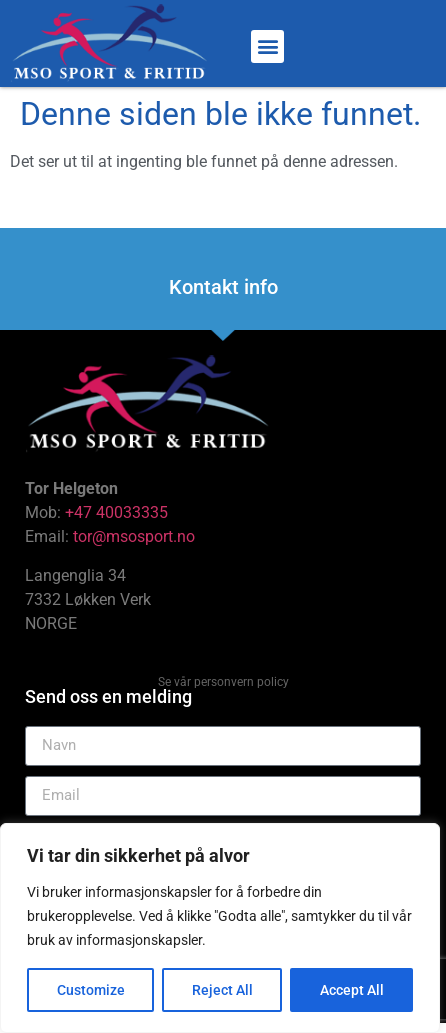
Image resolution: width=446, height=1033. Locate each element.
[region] (220, 928)
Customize (91, 990)
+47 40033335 (116, 512)
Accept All (352, 990)
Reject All (222, 990)
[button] (267, 46)
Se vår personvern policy (223, 682)
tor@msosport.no (136, 536)
